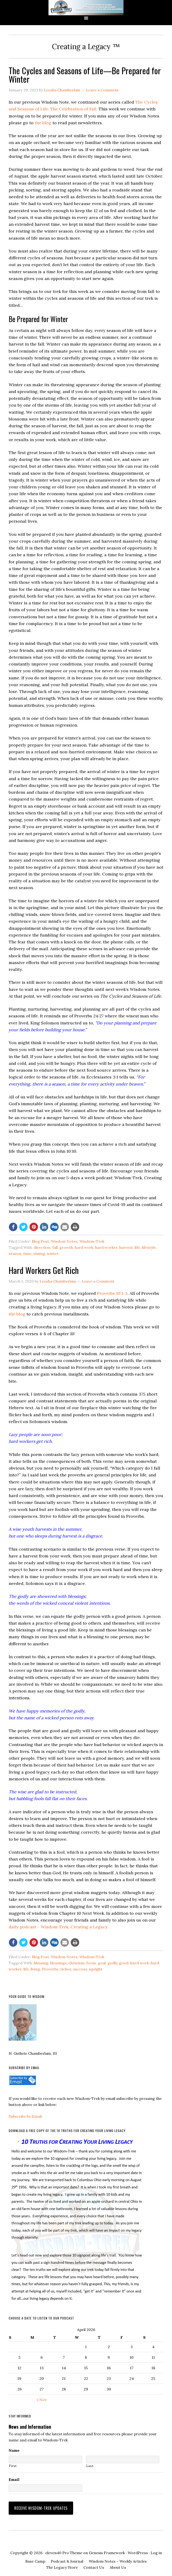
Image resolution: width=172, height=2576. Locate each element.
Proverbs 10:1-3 (112, 1293)
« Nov (42, 2399)
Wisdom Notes (64, 1241)
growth (66, 1247)
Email (14, 2479)
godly (112, 1963)
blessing (41, 1963)
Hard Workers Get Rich (44, 1270)
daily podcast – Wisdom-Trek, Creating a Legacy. (58, 1927)
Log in (156, 2549)
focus (91, 1963)
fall (55, 1247)
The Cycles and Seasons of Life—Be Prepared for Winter (85, 74)
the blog (43, 122)
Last (90, 2466)
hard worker (106, 1247)
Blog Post (40, 1241)
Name (14, 2450)
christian (76, 1963)
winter (53, 1253)
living (35, 1969)
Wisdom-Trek (91, 1241)
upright (95, 1969)
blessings (58, 1963)
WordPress (138, 2549)
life (137, 1247)
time (27, 1253)
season (15, 1253)
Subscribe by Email (25, 2116)
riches (65, 1969)
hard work (84, 1247)
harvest (126, 1247)
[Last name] (123, 2459)
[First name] (45, 2459)
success (80, 1969)
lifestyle (149, 1247)
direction (42, 1247)
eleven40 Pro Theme (63, 2549)
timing (39, 1253)
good (123, 1963)
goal (102, 1963)
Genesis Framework (107, 2549)
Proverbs (50, 1969)
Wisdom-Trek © (86, 7)
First (13, 2466)
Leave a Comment (102, 90)
